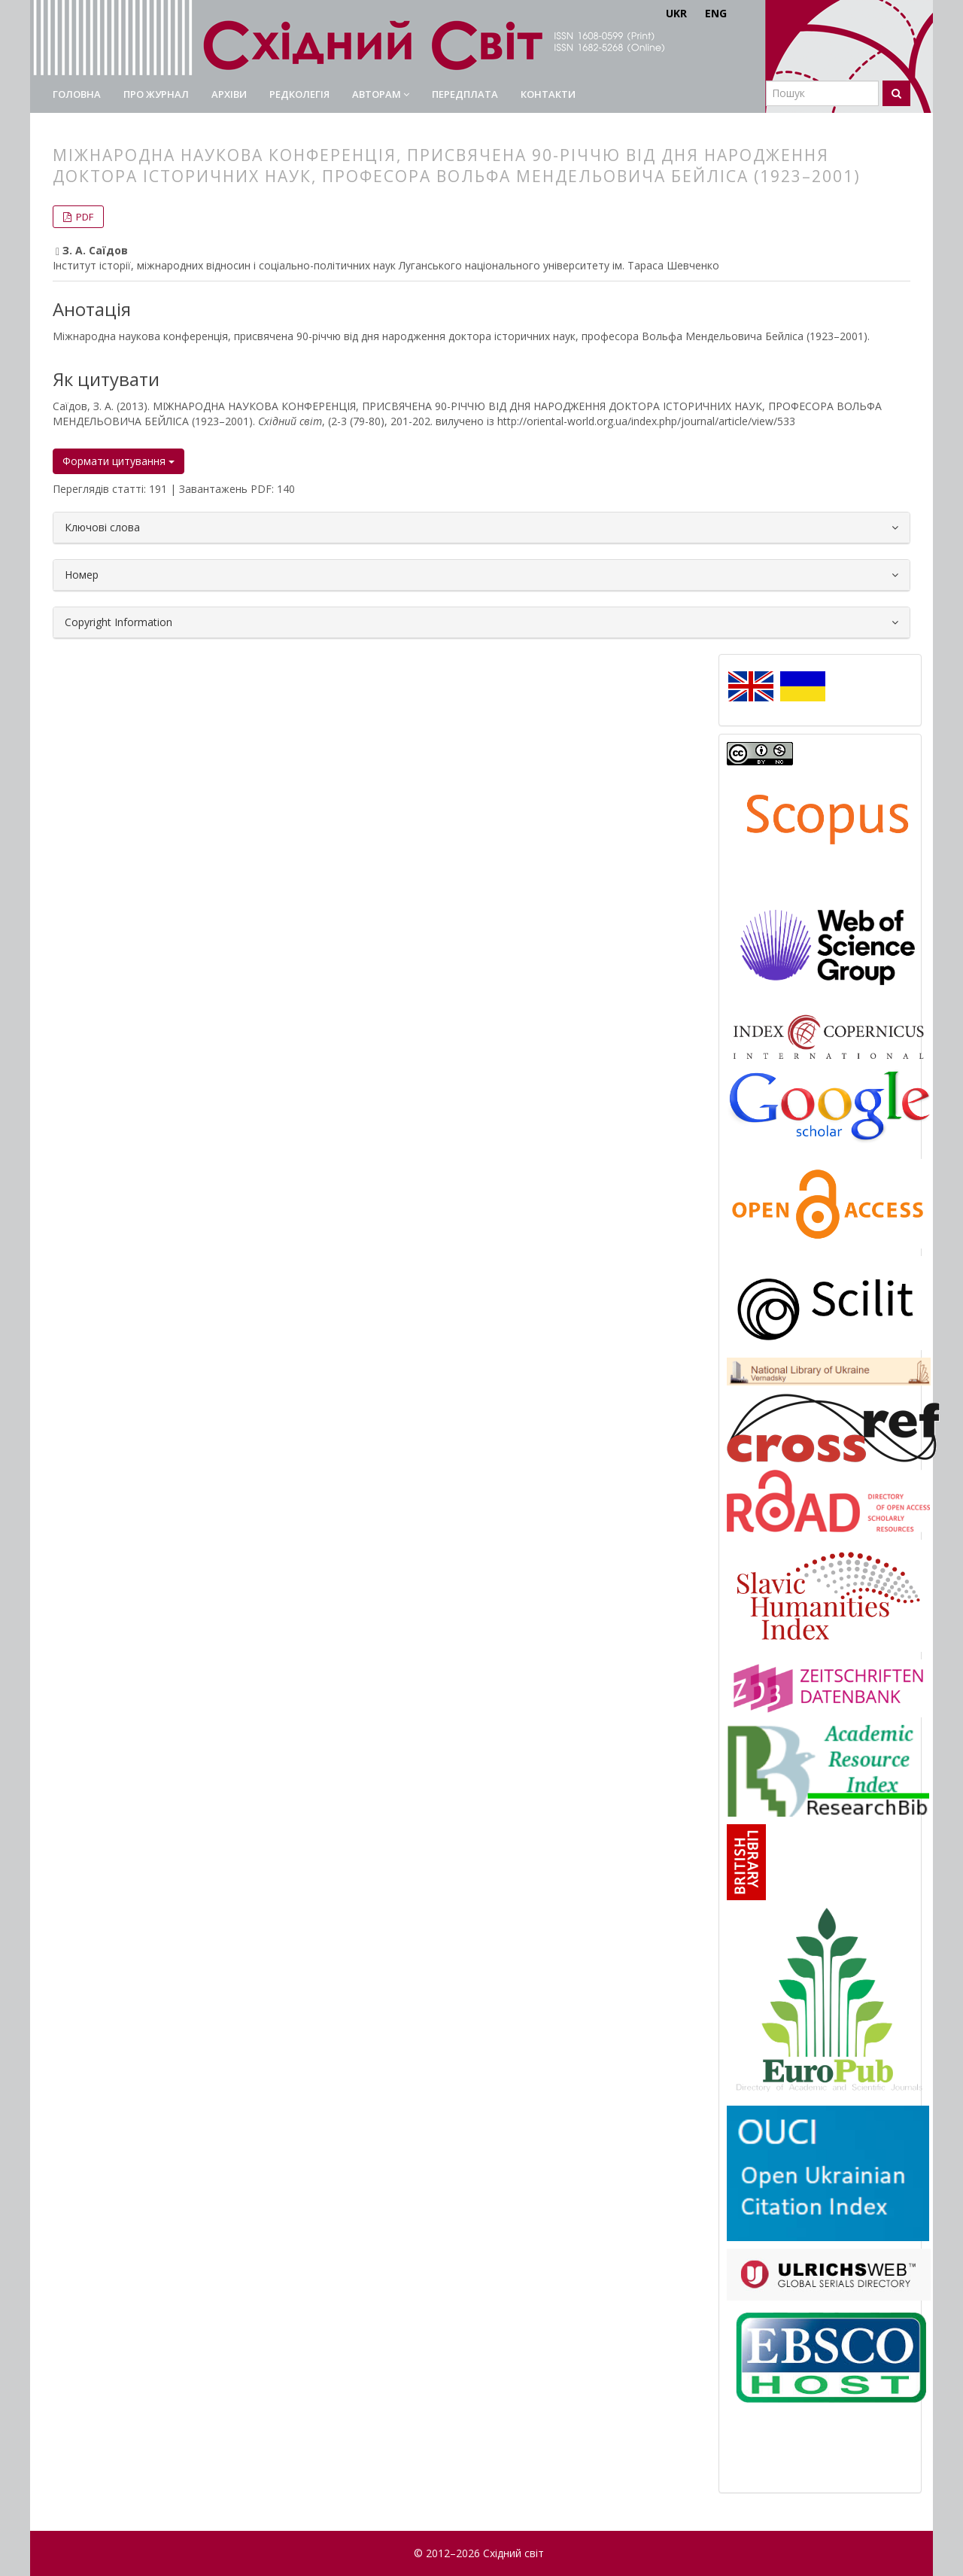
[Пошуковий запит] (822, 93)
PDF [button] (83, 217)
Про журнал (156, 94)
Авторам (380, 94)
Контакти (548, 94)
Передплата (465, 94)
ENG (716, 13)
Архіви (229, 94)
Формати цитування (118, 461)
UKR (676, 13)
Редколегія (299, 94)
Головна (77, 94)
